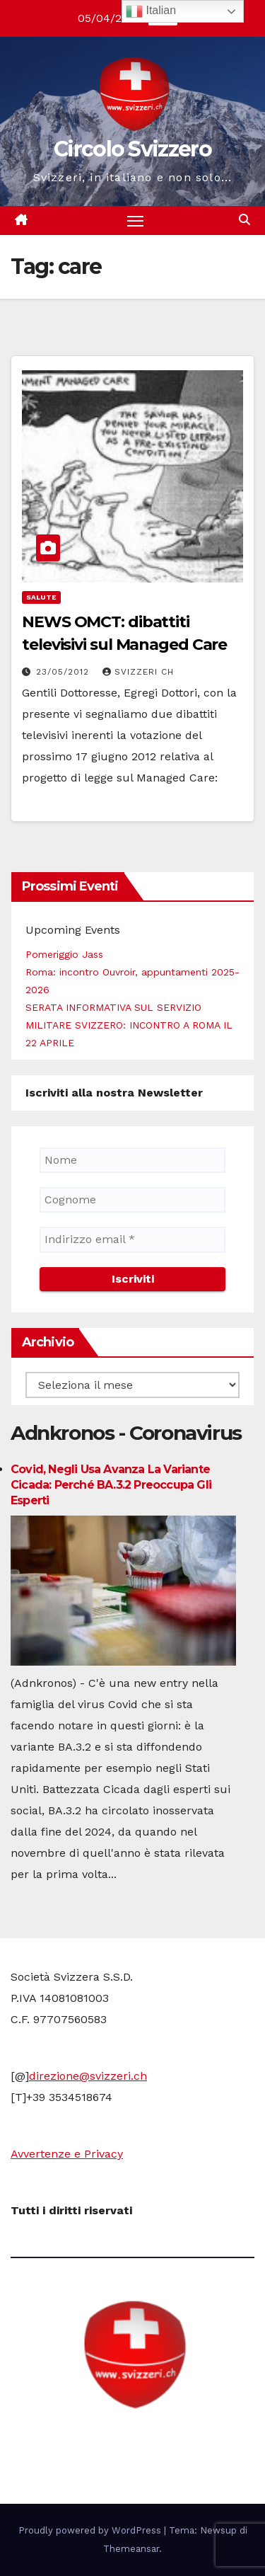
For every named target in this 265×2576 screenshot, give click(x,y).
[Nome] (132, 1160)
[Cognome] (132, 1200)
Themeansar (131, 2548)
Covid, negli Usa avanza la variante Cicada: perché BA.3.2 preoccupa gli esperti (111, 1484)
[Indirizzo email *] (132, 1239)
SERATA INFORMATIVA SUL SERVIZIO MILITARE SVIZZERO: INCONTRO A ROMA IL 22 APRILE (128, 1025)
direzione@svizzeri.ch (88, 2076)
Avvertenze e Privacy (67, 2153)
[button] (244, 220)
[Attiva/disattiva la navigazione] (135, 221)
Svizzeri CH (138, 672)
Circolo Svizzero (132, 149)
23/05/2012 (64, 672)
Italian (151, 11)
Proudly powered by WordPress (91, 2530)
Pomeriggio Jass (64, 954)
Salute (41, 597)
